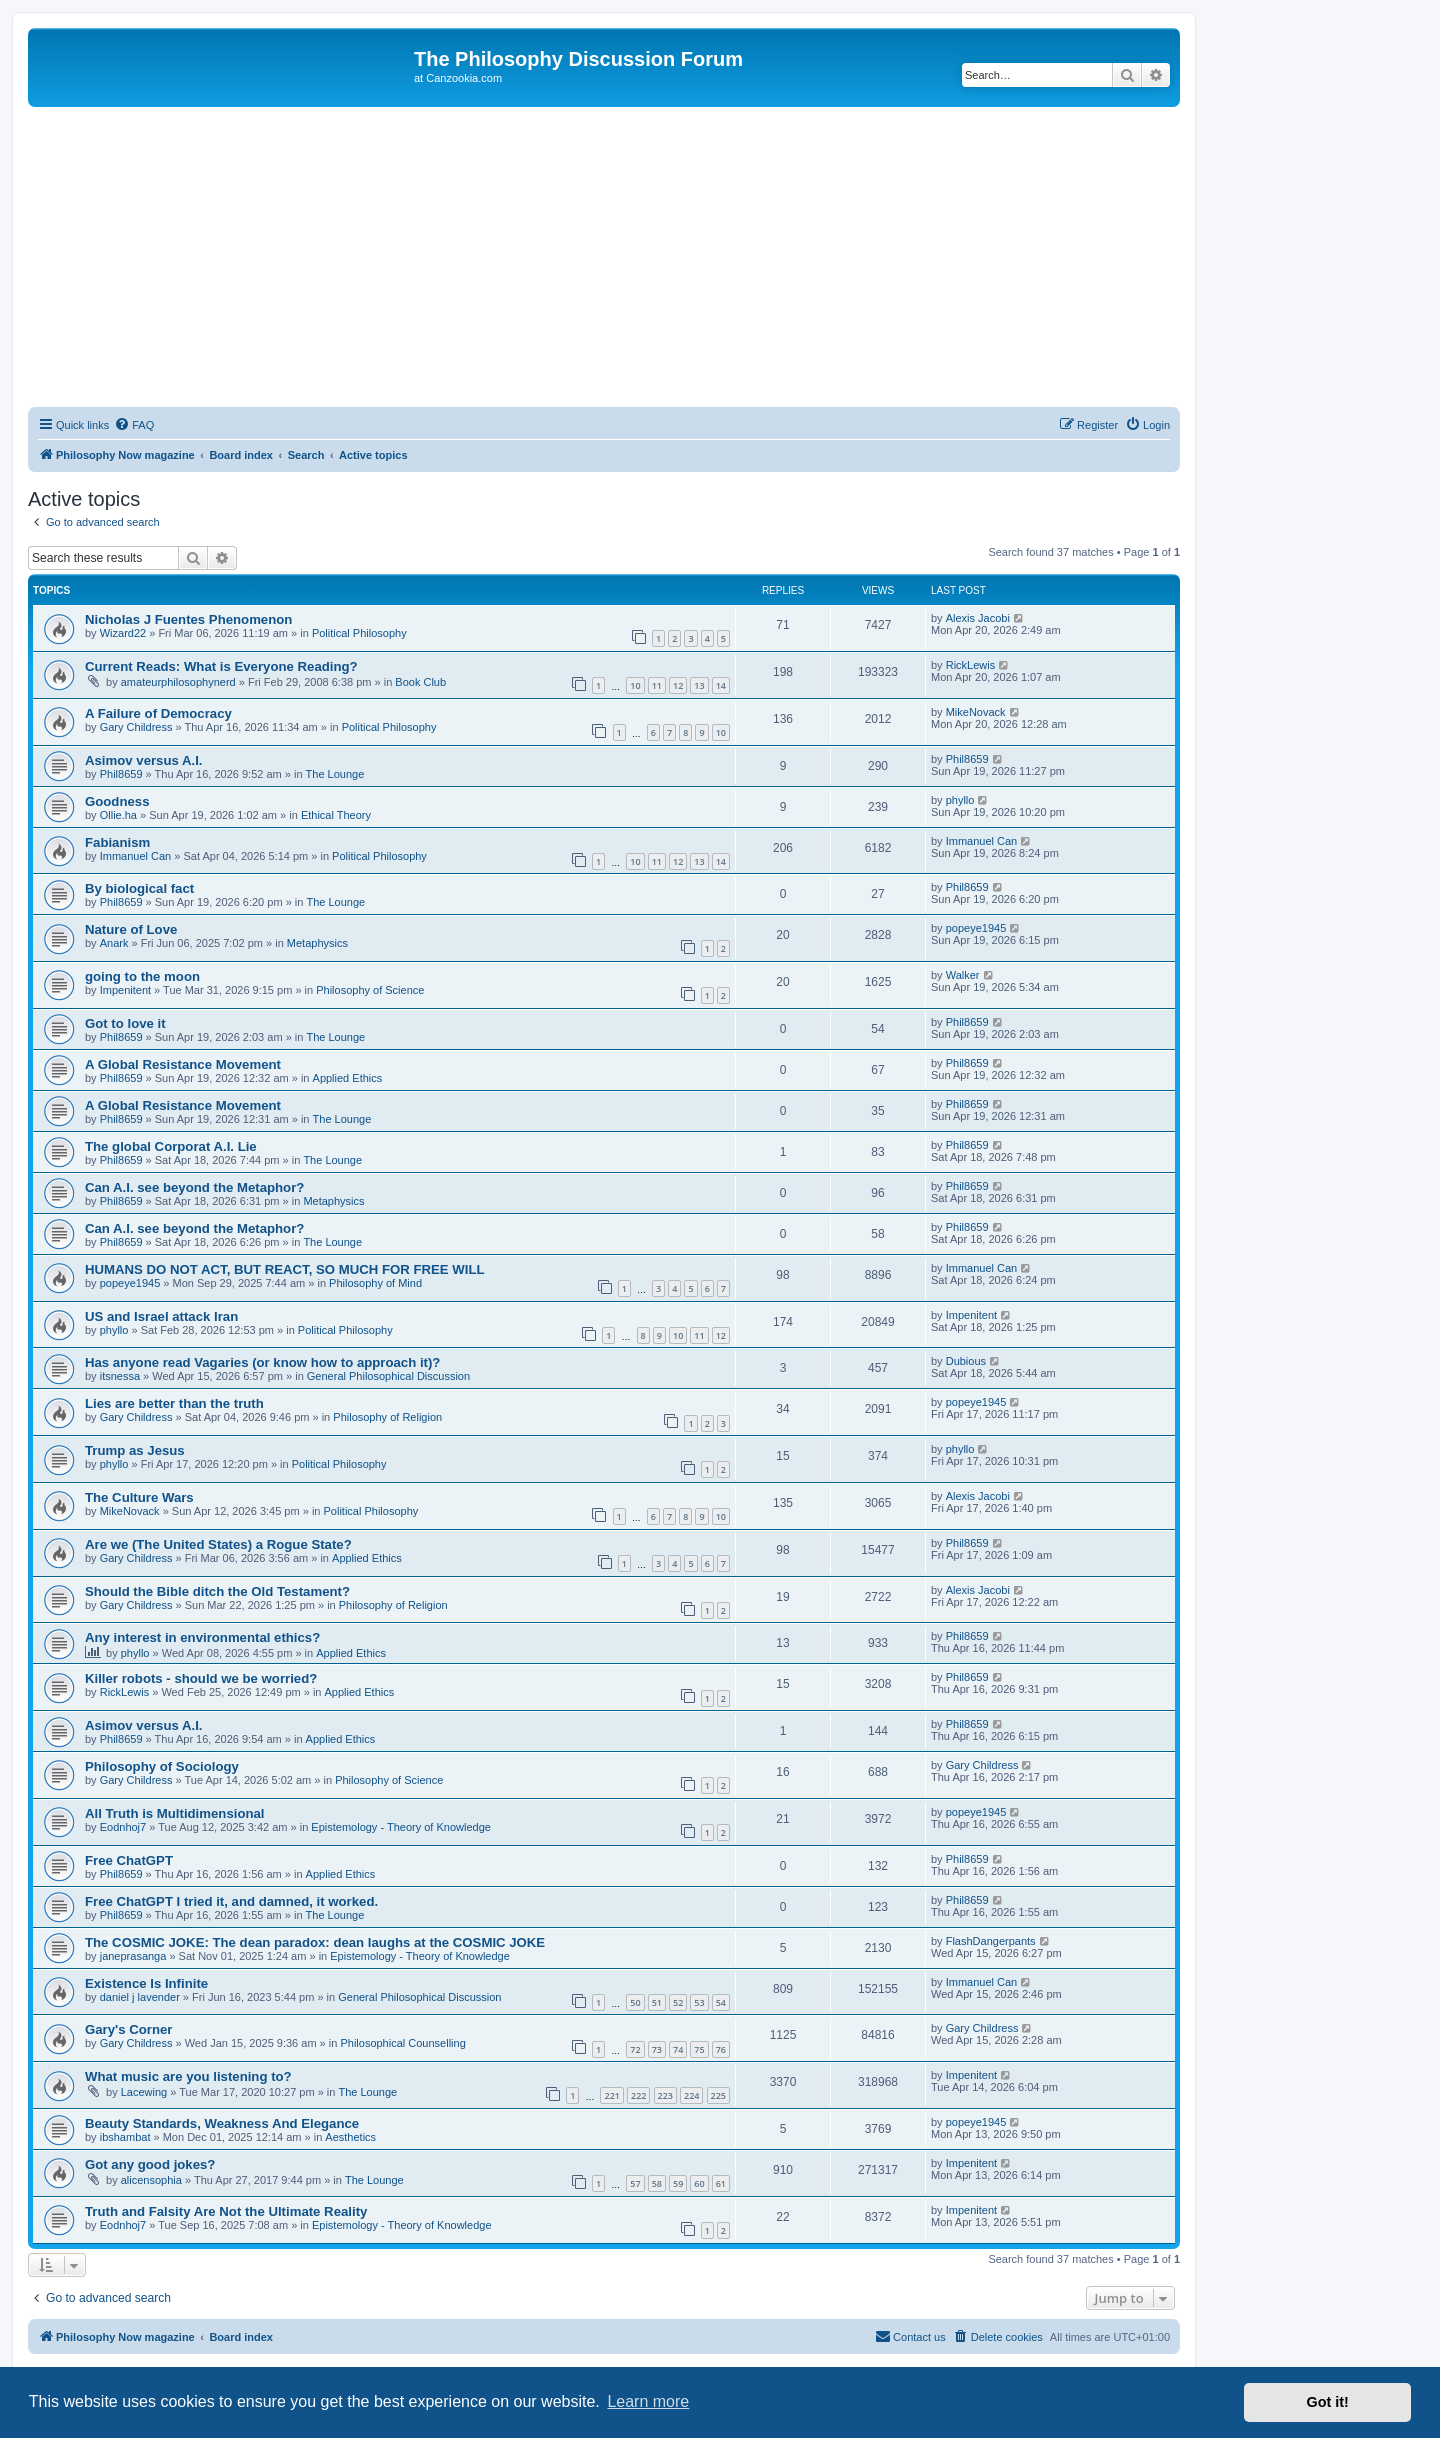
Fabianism (117, 842)
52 (678, 2002)
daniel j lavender (140, 1997)
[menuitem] (134, 425)
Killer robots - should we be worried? (201, 1678)
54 (721, 2002)
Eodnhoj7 (123, 1827)
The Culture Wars (139, 1497)
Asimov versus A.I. (144, 760)
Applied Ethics (348, 1078)
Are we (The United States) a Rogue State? (218, 1544)
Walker (963, 975)
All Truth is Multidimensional (175, 1813)
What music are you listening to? (188, 2076)
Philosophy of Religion (387, 1417)
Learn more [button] (648, 2401)
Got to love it (125, 1023)
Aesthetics (350, 2137)
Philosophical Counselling (402, 2043)
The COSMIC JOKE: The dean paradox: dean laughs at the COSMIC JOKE (315, 1942)
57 (635, 2183)
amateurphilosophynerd (178, 682)
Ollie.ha (118, 815)
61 (721, 2183)
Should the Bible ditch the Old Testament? (217, 1591)
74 (678, 2049)
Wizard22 (123, 633)
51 (657, 2002)
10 (635, 685)
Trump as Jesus (135, 1450)
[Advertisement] (604, 257)
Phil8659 (121, 774)
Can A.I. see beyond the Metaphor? (194, 1187)
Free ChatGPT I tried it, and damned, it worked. (231, 1901)
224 (691, 2095)
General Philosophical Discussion (388, 1376)
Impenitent (125, 990)
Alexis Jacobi (978, 618)
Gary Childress (136, 727)
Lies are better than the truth (174, 1403)
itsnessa (120, 1376)
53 (699, 2002)
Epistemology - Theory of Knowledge (401, 1827)
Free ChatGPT (129, 1860)
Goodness (117, 801)
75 (699, 2049)
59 (678, 2183)
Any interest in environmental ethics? (202, 1637)
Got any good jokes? (150, 2164)
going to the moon (142, 976)
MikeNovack (976, 712)
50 (635, 2002)
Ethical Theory (336, 815)
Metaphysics (317, 943)
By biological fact (139, 888)
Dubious (966, 1361)
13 (699, 685)
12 (678, 685)
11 (657, 685)
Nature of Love (131, 929)
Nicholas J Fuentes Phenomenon (188, 619)
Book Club (420, 682)
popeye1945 (976, 928)
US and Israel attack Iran (161, 1316)
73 (657, 2049)
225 (718, 2095)
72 (635, 2049)
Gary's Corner (128, 2029)
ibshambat (125, 2137)
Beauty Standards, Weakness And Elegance (222, 2123)
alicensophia (151, 2180)
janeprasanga (133, 1956)
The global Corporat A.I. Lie (171, 1146)
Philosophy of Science (370, 990)
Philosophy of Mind (375, 1283)
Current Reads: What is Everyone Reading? (221, 666)
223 (665, 2095)
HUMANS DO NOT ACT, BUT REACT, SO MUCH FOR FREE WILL (285, 1269)
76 (721, 2049)
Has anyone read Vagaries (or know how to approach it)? (262, 1362)
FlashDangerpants (991, 1941)
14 (721, 685)
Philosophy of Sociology (162, 1766)
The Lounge (335, 774)
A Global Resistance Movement (183, 1064)
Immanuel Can (136, 856)
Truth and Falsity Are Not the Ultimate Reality (226, 2211)
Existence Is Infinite (146, 1983)
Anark (114, 943)
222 (638, 2095)
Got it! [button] (1328, 2402)
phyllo (960, 800)
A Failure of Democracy (158, 713)
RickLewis (971, 665)
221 (611, 2095)
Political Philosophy (359, 633)
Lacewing (144, 2092)
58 (657, 2183)
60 (699, 2183)
